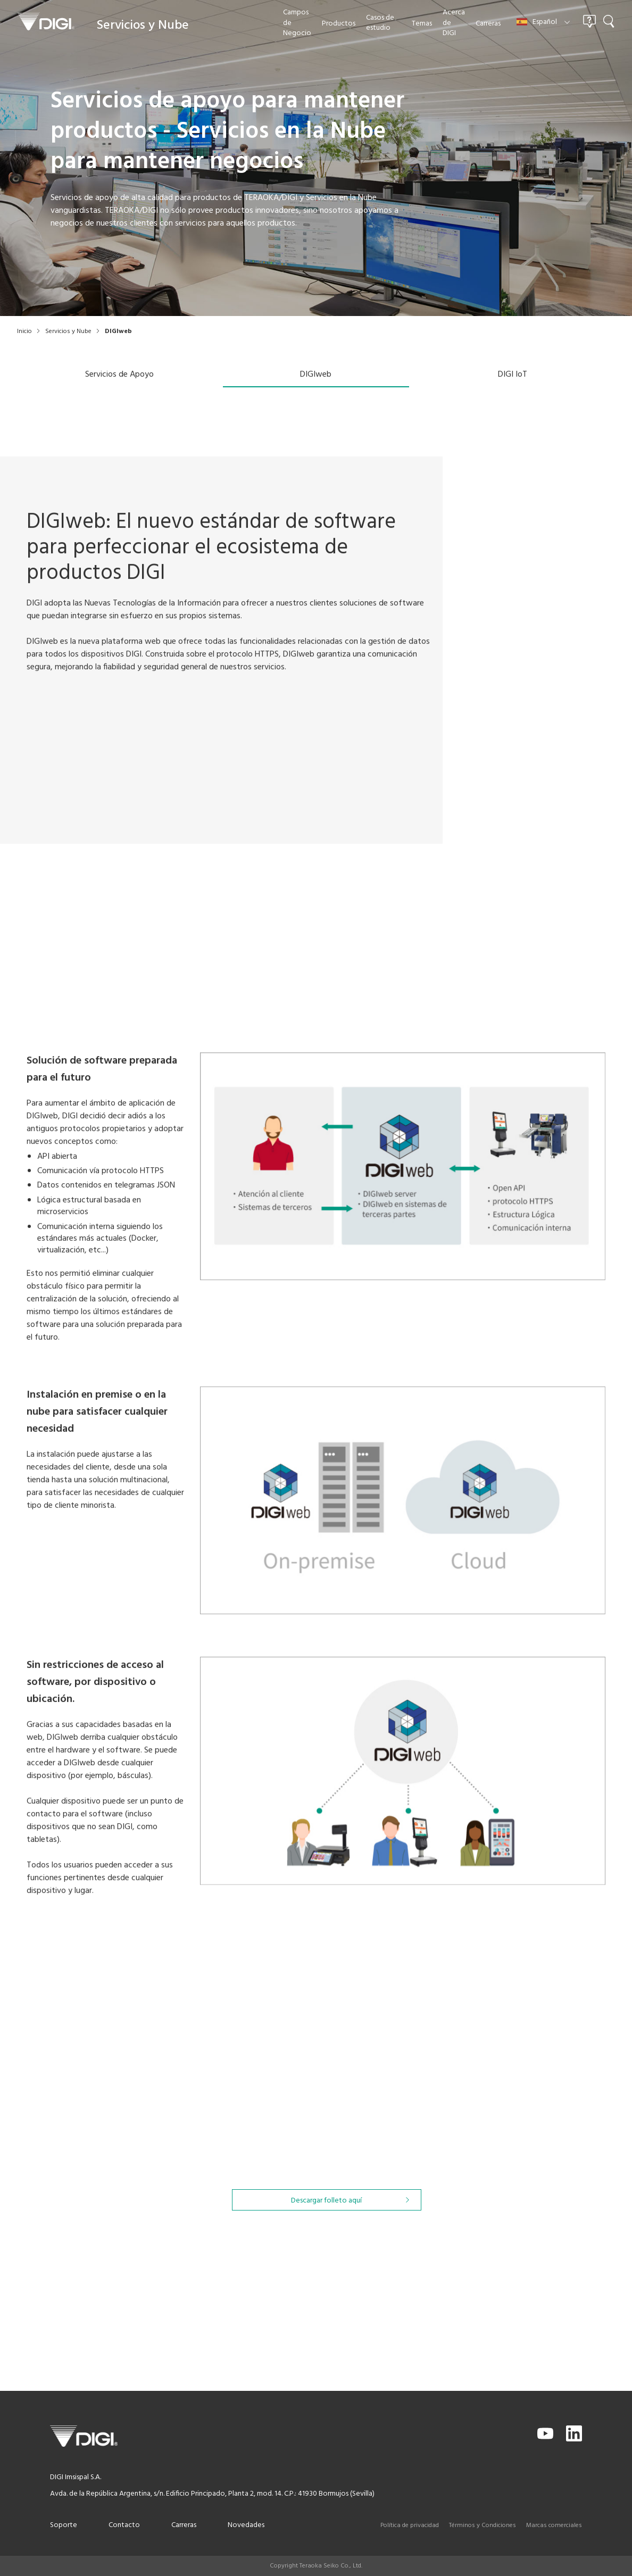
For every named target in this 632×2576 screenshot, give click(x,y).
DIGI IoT (512, 374)
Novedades (246, 2525)
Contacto (124, 2525)
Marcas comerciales (554, 2525)
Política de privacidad (409, 2525)
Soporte (63, 2525)
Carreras (183, 2525)
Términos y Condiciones (482, 2525)
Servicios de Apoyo (119, 374)
